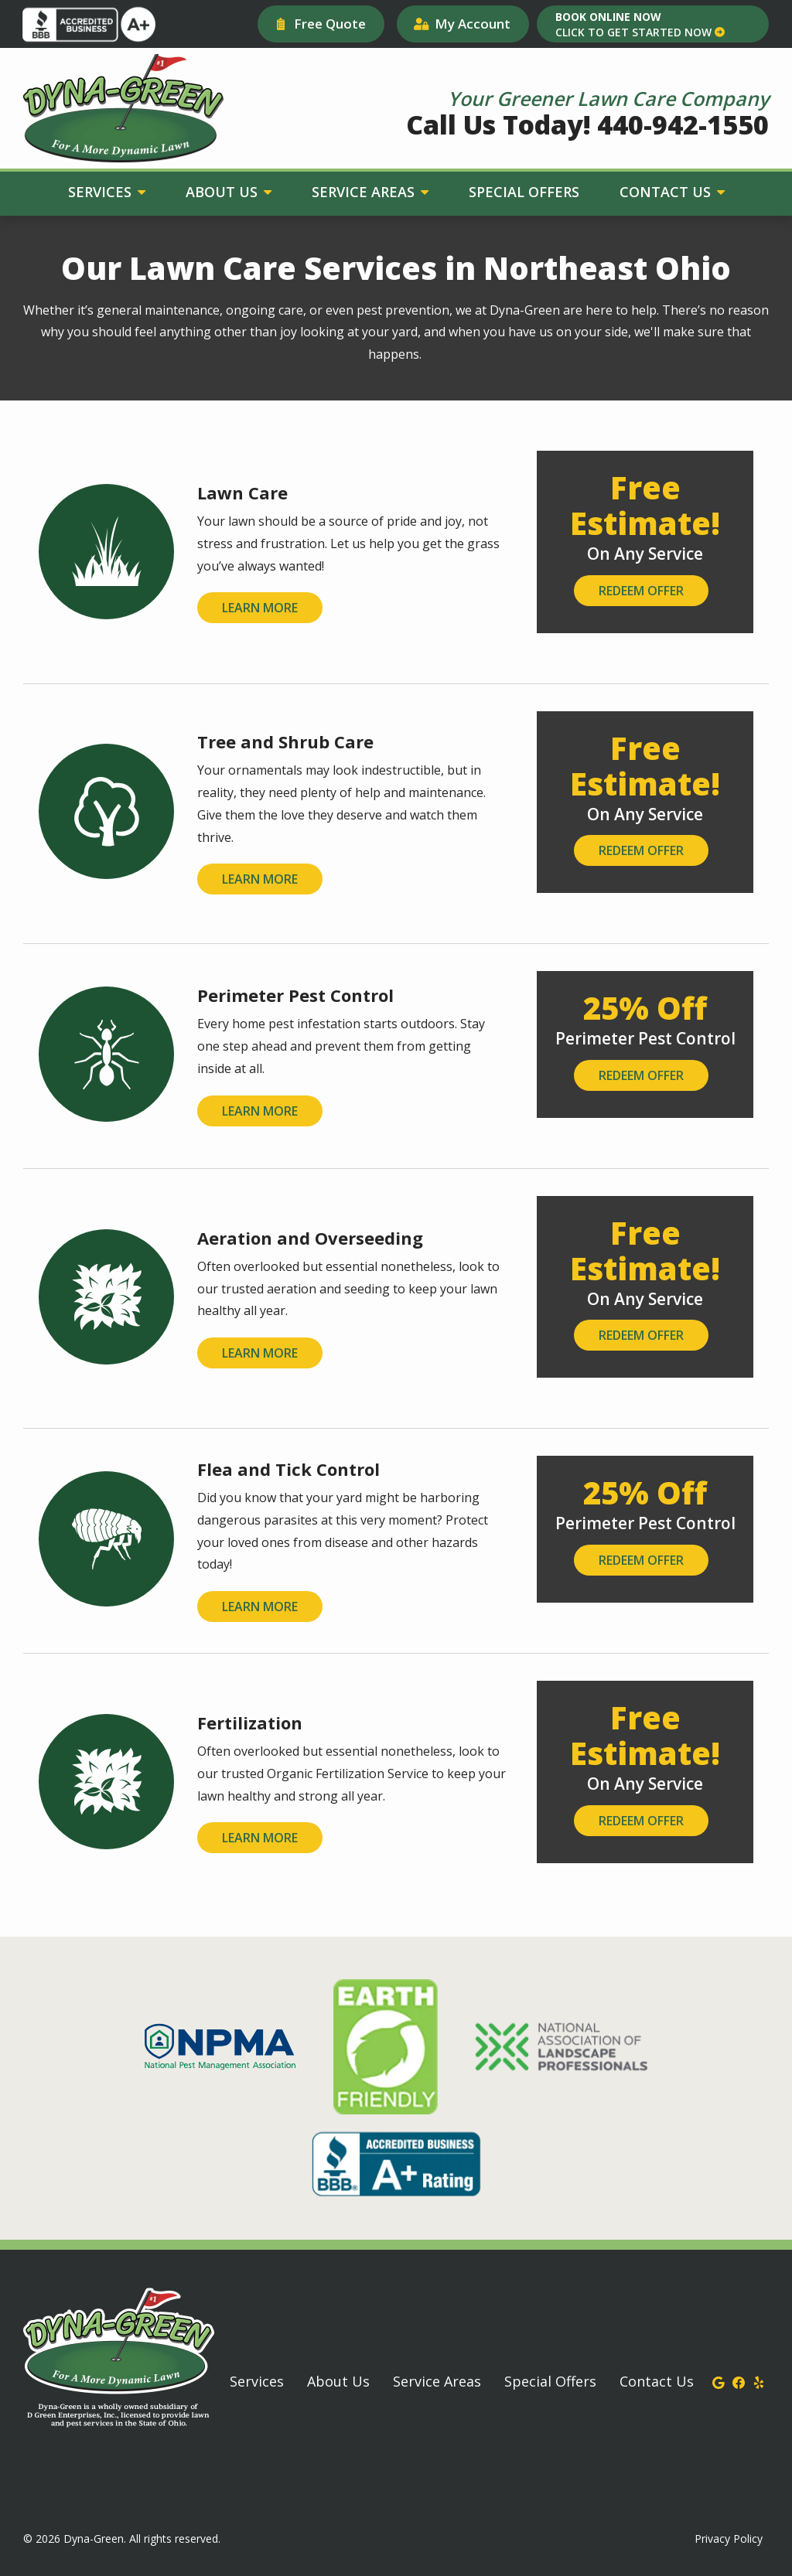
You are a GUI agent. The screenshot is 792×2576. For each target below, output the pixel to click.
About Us (223, 191)
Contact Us (667, 191)
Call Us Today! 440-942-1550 (587, 124)
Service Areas (365, 191)
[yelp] (759, 2381)
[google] (718, 2381)
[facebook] (739, 2381)
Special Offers (524, 191)
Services (101, 191)
